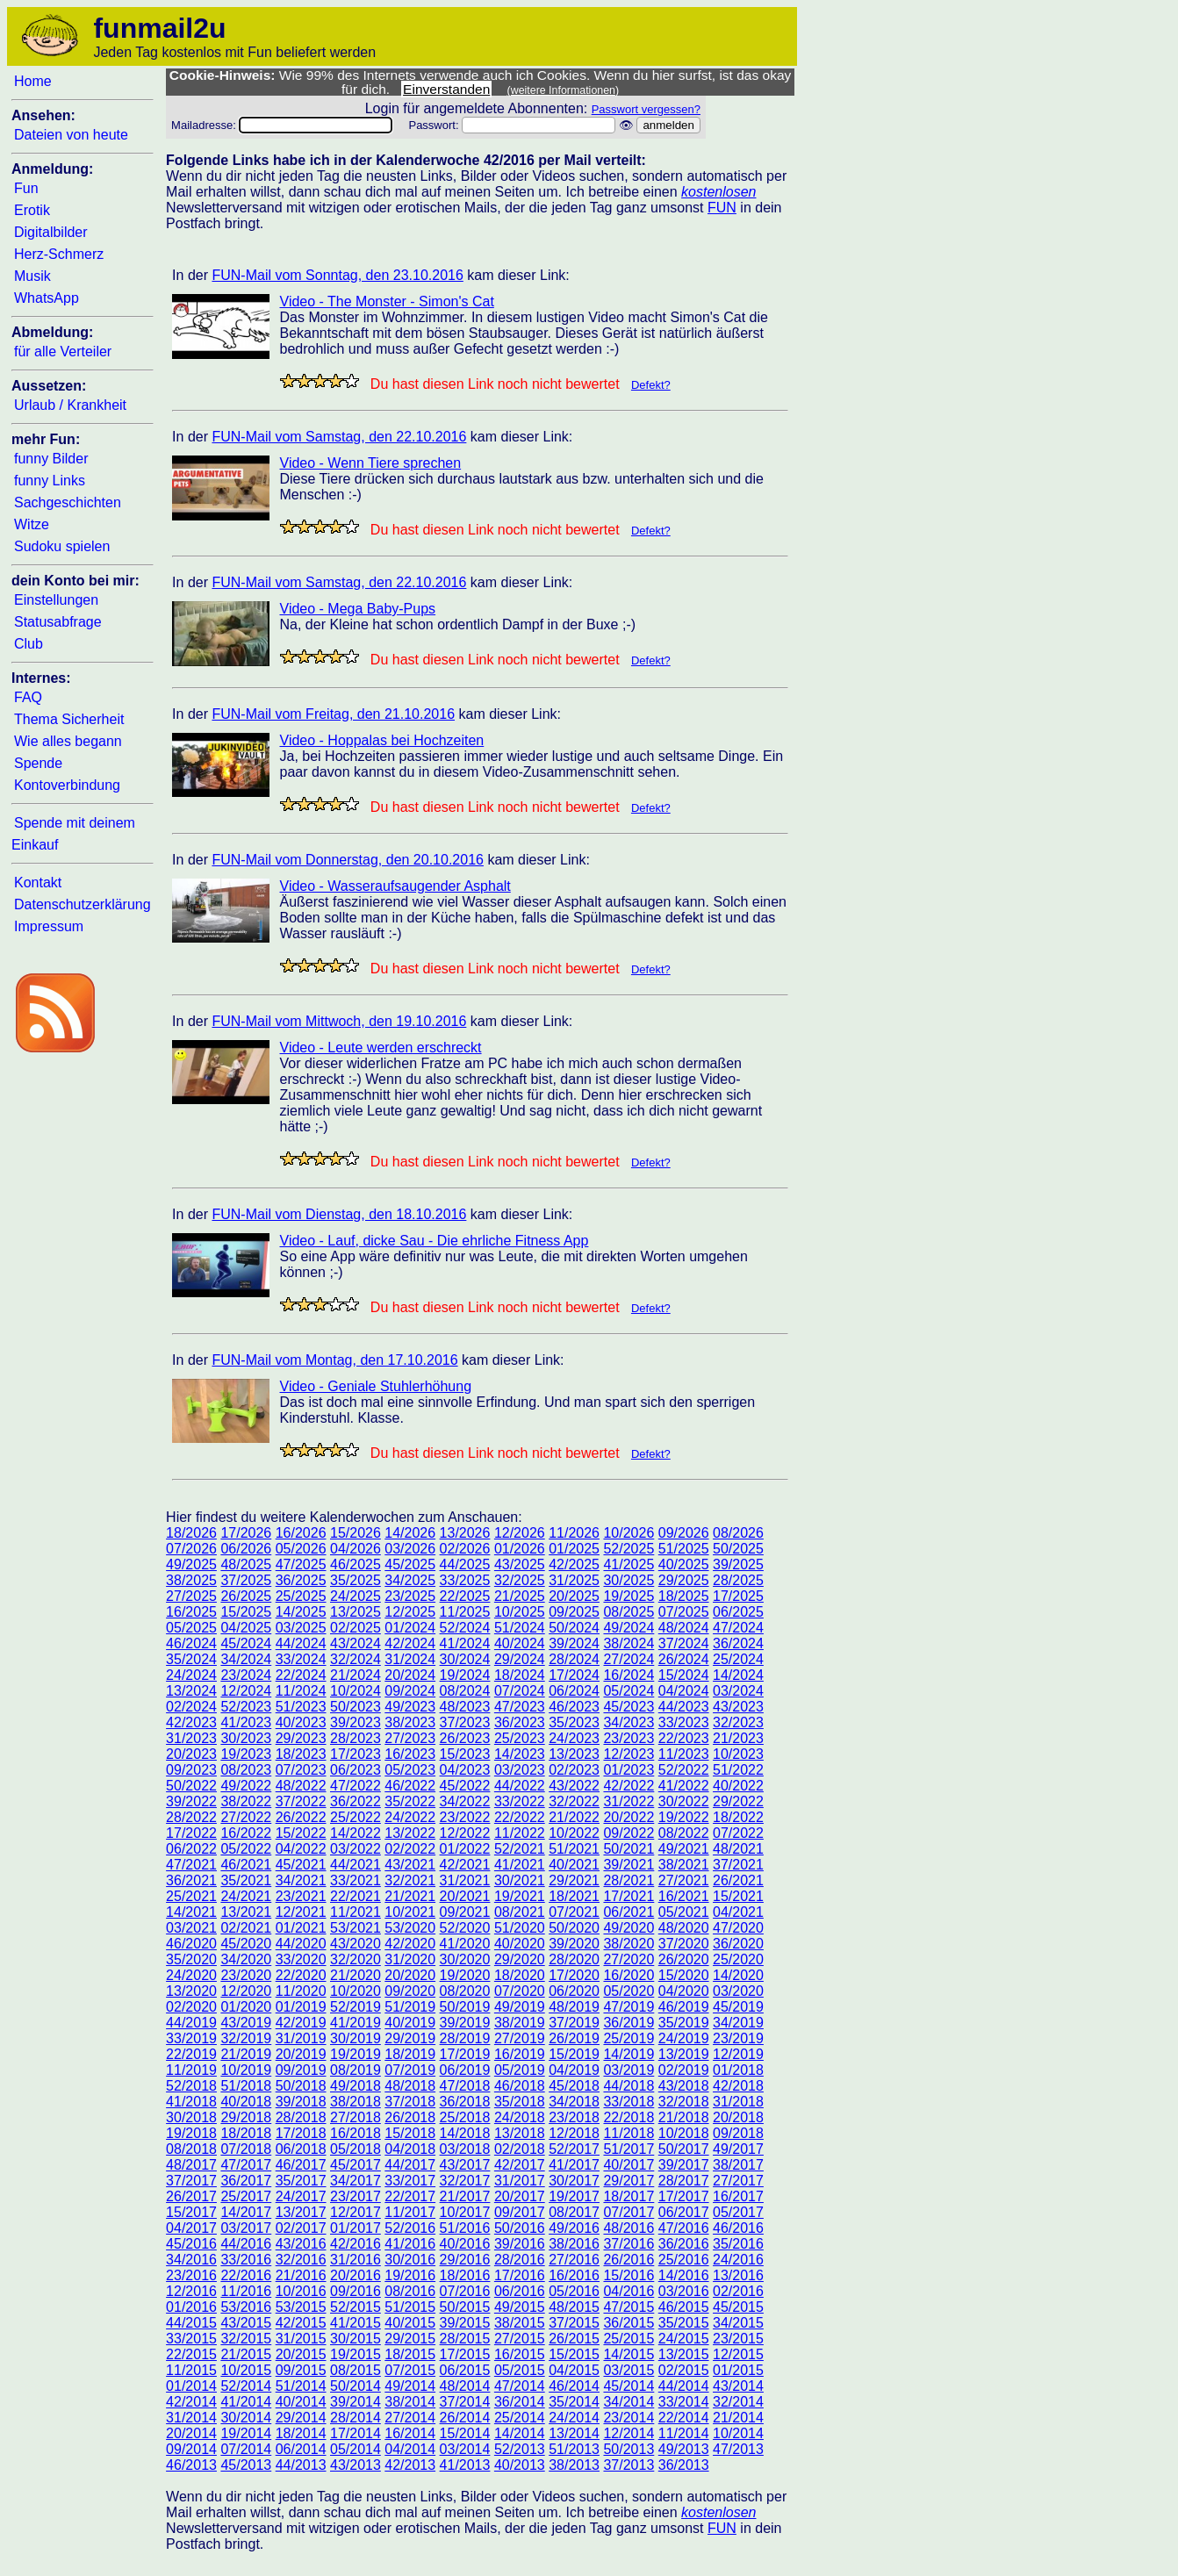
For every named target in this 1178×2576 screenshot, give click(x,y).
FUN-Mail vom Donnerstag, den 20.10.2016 (348, 859)
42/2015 (301, 2322)
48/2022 (301, 1785)
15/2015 (574, 2354)
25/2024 (738, 1659)
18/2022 (738, 1817)
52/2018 (191, 2085)
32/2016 (301, 2259)
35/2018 (519, 2101)
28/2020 (574, 1959)
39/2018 (301, 2101)
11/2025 (465, 1611)
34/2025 (409, 1580)
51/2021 (574, 1848)
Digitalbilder (51, 232)
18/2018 (245, 2133)
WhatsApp (46, 298)
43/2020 (355, 1943)
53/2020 (409, 1927)
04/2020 (683, 1991)
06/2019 (465, 2070)
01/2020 (245, 2006)
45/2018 (574, 2085)
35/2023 (574, 1722)
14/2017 (245, 2212)
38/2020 (628, 1943)
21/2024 (355, 1675)
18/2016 (465, 2275)
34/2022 (465, 1801)
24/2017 (301, 2196)
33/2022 (519, 1801)
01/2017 (355, 2228)
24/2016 (738, 2259)
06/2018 (301, 2149)
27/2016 (574, 2259)
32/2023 (738, 1722)
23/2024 (245, 1675)
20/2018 (738, 2117)
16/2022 (245, 1833)
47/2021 (191, 1864)
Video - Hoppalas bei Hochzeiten (382, 740)
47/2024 (738, 1627)
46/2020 (191, 1943)
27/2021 (683, 1880)
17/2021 (628, 1896)
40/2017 (628, 2164)
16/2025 (191, 1611)
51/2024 (519, 1627)
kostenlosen (718, 191)
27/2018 (355, 2117)
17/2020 (574, 1975)
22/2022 (519, 1817)
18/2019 (409, 2054)
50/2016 (519, 2228)
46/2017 (301, 2164)
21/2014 (738, 2417)
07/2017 (628, 2212)
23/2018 (574, 2117)
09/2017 (519, 2212)
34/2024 (245, 1659)
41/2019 (355, 2022)
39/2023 (355, 1722)
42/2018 (738, 2085)
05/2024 (628, 1690)
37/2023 (465, 1722)
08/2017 (574, 2212)
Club (28, 643)
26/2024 (683, 1659)
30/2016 (409, 2259)
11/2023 (683, 1754)
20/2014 (191, 2433)
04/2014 (409, 2449)
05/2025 (191, 1627)
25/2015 (628, 2338)
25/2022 (355, 1817)
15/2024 (683, 1675)
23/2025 (409, 1596)
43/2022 (574, 1785)
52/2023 (245, 1706)
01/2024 (409, 1627)
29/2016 (465, 2259)
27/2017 (738, 2180)
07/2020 (519, 1991)
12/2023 (628, 1754)
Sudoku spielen (62, 546)
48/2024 (683, 1627)
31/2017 (519, 2180)
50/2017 (683, 2149)
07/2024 (519, 1690)
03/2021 (191, 1927)
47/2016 (683, 2228)
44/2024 (301, 1643)
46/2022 (409, 1785)
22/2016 (245, 2275)
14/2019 (628, 2054)
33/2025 (465, 1580)
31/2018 (738, 2101)
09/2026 (683, 1532)
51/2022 (738, 1769)
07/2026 (191, 1548)
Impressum (48, 926)
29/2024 (519, 1659)
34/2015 (738, 2322)
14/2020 (738, 1975)
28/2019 (465, 2038)
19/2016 (409, 2275)
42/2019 (301, 2022)
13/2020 (191, 1991)
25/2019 (628, 2038)
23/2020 (245, 1975)
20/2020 (409, 1975)
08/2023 (245, 1769)
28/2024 (574, 1659)
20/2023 (191, 1754)
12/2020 (245, 1991)
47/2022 (355, 1785)
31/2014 (191, 2417)
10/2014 (738, 2433)
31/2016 (355, 2259)
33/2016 (245, 2259)
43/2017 (465, 2164)
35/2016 (738, 2243)
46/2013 (191, 2465)
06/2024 (574, 1690)
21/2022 (574, 1817)
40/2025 (683, 1564)
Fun (26, 188)
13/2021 (245, 1912)
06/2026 (245, 1548)
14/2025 (301, 1611)
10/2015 (245, 2370)
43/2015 (245, 2322)
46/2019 (683, 2006)
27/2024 (628, 1659)
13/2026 (465, 1532)
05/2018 (355, 2149)
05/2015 (519, 2370)
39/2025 (738, 1564)
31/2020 (409, 1959)
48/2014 (465, 2386)
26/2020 (683, 1959)
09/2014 (191, 2449)
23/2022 (465, 1817)
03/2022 (355, 1848)
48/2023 (465, 1706)
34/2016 (191, 2259)
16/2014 (409, 2433)
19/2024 (465, 1675)
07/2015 (409, 2370)
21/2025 (519, 1596)
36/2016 (683, 2243)
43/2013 (355, 2465)
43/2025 (519, 1564)
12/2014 (628, 2433)
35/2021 (245, 1880)
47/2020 (738, 1927)
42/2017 (519, 2164)
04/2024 (683, 1690)
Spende (38, 763)
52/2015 (355, 2307)
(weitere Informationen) (563, 90)
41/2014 (245, 2401)
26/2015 (574, 2338)
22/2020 (301, 1975)
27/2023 (409, 1738)
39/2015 (465, 2322)
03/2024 (738, 1690)
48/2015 (574, 2307)
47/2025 (301, 1564)
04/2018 (409, 2149)
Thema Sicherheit (69, 719)
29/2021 (574, 1880)
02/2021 (245, 1927)
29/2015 (409, 2338)
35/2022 (409, 1801)
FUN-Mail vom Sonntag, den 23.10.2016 (337, 275)
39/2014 (355, 2401)
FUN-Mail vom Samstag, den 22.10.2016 (339, 436)
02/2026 (465, 1548)
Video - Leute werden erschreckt (381, 1047)
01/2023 (628, 1769)
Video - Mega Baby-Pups (358, 608)
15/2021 (738, 1896)
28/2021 (628, 1880)
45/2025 (409, 1564)
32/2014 (738, 2401)
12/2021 (301, 1912)
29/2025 (683, 1580)
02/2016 (738, 2291)
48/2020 (683, 1927)
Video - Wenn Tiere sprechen (371, 463)
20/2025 (574, 1596)
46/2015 (683, 2307)
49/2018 (355, 2085)
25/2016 (683, 2259)
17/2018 (301, 2133)
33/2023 (683, 1722)
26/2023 (465, 1738)
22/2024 (301, 1675)
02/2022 (409, 1848)
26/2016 (628, 2259)
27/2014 (409, 2417)
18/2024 (519, 1675)
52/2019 (355, 2006)
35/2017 (301, 2180)
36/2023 (519, 1722)
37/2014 (465, 2401)
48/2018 (409, 2085)
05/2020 (628, 1991)
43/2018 (683, 2085)
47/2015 (628, 2307)
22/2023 (683, 1738)
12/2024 (245, 1690)
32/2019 (245, 2038)
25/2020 (738, 1959)
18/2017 (628, 2196)
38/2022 (245, 1801)
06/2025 (738, 1611)
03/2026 (409, 1548)
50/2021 (628, 1848)
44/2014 (683, 2386)
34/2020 (245, 1959)
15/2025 (245, 1611)
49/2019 (519, 2006)
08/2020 (465, 1991)
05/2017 (738, 2212)
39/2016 (519, 2243)
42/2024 (409, 1643)
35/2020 (191, 1959)
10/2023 (738, 1754)
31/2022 (628, 1801)
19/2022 (683, 1817)
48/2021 (738, 1848)
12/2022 (465, 1833)
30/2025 (628, 1580)
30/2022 (683, 1801)
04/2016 (628, 2291)
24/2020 (191, 1975)
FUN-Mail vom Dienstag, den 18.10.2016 (339, 1214)
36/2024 (738, 1643)
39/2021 (628, 1864)
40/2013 (519, 2465)
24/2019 (683, 2038)
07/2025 (683, 1611)
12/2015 (738, 2354)
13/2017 (301, 2212)
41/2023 (245, 1722)
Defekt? (651, 384)
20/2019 (301, 2054)
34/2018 (574, 2101)
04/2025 (245, 1627)
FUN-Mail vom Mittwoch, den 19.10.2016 (339, 1021)
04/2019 (574, 2070)
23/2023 (628, 1738)
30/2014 (245, 2417)
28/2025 (738, 1580)
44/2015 (191, 2322)
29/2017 (628, 2180)
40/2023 (301, 1722)
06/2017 (683, 2212)
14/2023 (519, 1754)
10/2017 (465, 2212)
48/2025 (245, 1564)
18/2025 (683, 1596)
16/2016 (574, 2275)
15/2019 (574, 2054)
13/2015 (683, 2354)
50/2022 (191, 1785)
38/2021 (683, 1864)
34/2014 (628, 2401)
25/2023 (519, 1738)
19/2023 (245, 1754)
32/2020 (355, 1959)
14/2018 (465, 2133)
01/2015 (738, 2370)
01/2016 (191, 2307)
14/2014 (519, 2433)
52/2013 (519, 2449)
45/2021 (301, 1864)
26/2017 (191, 2196)
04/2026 (355, 1548)
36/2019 (628, 2022)
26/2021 (738, 1880)
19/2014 (245, 2433)
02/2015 (683, 2370)
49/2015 (519, 2307)
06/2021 (628, 1912)
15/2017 (191, 2212)
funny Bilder (51, 458)
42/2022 (628, 1785)
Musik (32, 276)
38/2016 (574, 2243)
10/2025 (519, 1611)
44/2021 (355, 1864)
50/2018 (301, 2085)
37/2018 (409, 2101)
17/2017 (683, 2196)
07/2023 (301, 1769)
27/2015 (519, 2338)
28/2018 (301, 2117)
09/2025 (574, 1611)
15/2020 (683, 1975)
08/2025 (628, 1611)
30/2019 (355, 2038)
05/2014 (355, 2449)
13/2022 (409, 1833)
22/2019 (191, 2054)
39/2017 (683, 2164)
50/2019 (465, 2006)
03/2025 (301, 1627)
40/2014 (301, 2401)
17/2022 (191, 1833)
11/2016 (245, 2291)
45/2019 (738, 2006)
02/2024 (191, 1706)
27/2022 (245, 1817)
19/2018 (191, 2133)
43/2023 (738, 1706)
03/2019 (628, 2070)
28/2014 (355, 2417)
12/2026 (519, 1532)
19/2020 (465, 1975)
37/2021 (738, 1864)
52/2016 (409, 2228)
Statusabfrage (58, 621)
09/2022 (628, 1833)
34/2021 (301, 1880)
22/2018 (628, 2117)
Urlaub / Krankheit (70, 405)
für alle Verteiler (62, 351)
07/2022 (738, 1833)
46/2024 (191, 1643)
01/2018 (738, 2070)
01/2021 (301, 1927)
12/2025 (409, 1611)
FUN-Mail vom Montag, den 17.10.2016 (334, 1360)
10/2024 (355, 1690)
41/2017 (574, 2164)
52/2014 (245, 2386)
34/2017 (355, 2180)
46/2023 (574, 1706)
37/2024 (683, 1643)
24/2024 (191, 1675)
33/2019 (191, 2038)
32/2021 (409, 1880)
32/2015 (245, 2338)
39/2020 (574, 1943)
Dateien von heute (71, 134)
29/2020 (519, 1959)
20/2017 (519, 2196)
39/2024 (574, 1643)
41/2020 (465, 1943)
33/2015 (191, 2338)
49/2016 (574, 2228)
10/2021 (409, 1912)
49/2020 (628, 1927)
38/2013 (574, 2465)
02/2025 (355, 1627)
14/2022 (355, 1833)
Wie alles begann (68, 741)
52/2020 (465, 1927)
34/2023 (628, 1722)
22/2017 (409, 2196)
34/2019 (738, 2022)
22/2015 (191, 2354)
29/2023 (301, 1738)
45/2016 (191, 2243)
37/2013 (628, 2465)
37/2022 (301, 1801)
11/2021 (355, 1912)
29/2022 (738, 1801)
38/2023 (409, 1722)
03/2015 (628, 2370)
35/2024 (191, 1659)
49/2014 (409, 2386)
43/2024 (355, 1643)
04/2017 (191, 2228)
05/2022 (245, 1848)
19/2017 (574, 2196)
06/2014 (301, 2449)
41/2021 (519, 1864)
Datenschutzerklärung (82, 904)
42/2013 (409, 2465)
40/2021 (574, 1864)
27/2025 (191, 1596)
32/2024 (355, 1659)
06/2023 (355, 1769)
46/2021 (245, 1864)
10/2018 (683, 2133)
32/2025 (519, 1580)
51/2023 (301, 1706)
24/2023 (574, 1738)
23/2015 (738, 2338)
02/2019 (683, 2070)
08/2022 (683, 1833)
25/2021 (191, 1896)
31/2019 (301, 2038)
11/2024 (301, 1690)
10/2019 (245, 2070)
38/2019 (519, 2022)
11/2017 (409, 2212)
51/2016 (465, 2228)
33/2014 (683, 2401)
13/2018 (519, 2133)
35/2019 (683, 2022)
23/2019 (738, 2038)
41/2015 (355, 2322)
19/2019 (355, 2054)
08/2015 (355, 2370)
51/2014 (301, 2386)
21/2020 (355, 1975)
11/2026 (574, 1532)
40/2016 (465, 2243)
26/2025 (245, 1596)
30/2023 (245, 1738)
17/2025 (738, 1596)
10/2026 (628, 1532)
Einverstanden (446, 89)
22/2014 (683, 2417)
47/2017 (245, 2164)
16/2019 (519, 2054)
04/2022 (301, 1848)
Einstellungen (56, 599)
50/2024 (574, 1627)
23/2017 (355, 2196)
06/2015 (465, 2370)
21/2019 (245, 2054)
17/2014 (355, 2433)
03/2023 (519, 1769)
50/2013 (628, 2449)
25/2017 (245, 2196)
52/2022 (683, 1769)
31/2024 (409, 1659)
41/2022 (683, 1785)
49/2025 (191, 1564)
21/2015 (245, 2354)
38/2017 (738, 2164)
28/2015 (465, 2338)
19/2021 (519, 1896)
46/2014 (574, 2386)
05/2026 (301, 1548)
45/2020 (245, 1943)
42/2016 (355, 2243)
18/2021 (574, 1896)
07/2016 (465, 2291)
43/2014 (738, 2386)
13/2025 (355, 1611)
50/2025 (738, 1548)
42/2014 (191, 2401)
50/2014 (355, 2386)
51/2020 (519, 1927)
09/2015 (301, 2370)
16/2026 (301, 1532)
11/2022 (519, 1833)
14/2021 (191, 1912)
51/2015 (409, 2307)
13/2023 (574, 1754)
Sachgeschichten (67, 502)
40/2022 (738, 1785)
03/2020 (738, 1991)
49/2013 (683, 2449)
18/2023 (301, 1754)
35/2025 (355, 1580)
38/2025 (191, 1580)
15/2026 (355, 1532)
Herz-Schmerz (59, 254)
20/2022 (628, 1817)
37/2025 (245, 1580)
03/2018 (465, 2149)
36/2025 (301, 1580)
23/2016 (191, 2275)
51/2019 (409, 2006)
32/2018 (683, 2101)
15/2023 (465, 1754)
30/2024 (465, 1659)
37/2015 (574, 2322)
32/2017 (465, 2180)
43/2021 (409, 1864)
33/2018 (628, 2101)
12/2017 (355, 2212)
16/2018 (355, 2133)
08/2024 (465, 1690)
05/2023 (409, 1769)
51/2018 (245, 2085)
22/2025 (465, 1596)
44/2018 (628, 2085)
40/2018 (245, 2101)
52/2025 (628, 1548)
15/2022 (301, 1833)
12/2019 (738, 2054)
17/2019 (465, 2054)
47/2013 (738, 2449)
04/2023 (465, 1769)
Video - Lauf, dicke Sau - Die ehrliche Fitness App (434, 1240)
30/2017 (574, 2180)
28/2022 (191, 1817)
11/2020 (301, 1991)
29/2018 (245, 2117)
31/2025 (574, 1580)
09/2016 (355, 2291)
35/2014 (574, 2401)
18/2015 (409, 2354)
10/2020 (355, 1991)
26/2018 (409, 2117)
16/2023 (409, 1754)
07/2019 (409, 2070)
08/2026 (738, 1532)
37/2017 (191, 2180)
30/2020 (465, 1959)
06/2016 (519, 2291)
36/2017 (245, 2180)
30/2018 (191, 2117)
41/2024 (465, 1643)
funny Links (49, 480)
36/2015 (628, 2322)
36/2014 (519, 2401)
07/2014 (245, 2449)
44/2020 (301, 1943)
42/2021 (465, 1864)
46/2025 (355, 1564)
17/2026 (245, 1532)
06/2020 (574, 1991)
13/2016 (738, 2275)
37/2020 (683, 1943)
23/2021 (301, 1896)
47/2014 (519, 2386)
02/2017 (301, 2228)
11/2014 (683, 2433)
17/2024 (574, 1675)
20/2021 (465, 1896)
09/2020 (409, 1991)
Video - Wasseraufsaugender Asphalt (395, 886)
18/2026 (191, 1532)
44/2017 (409, 2164)
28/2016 (519, 2259)
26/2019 (574, 2038)
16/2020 (628, 1975)
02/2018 (519, 2149)
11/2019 (191, 2070)
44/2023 (683, 1706)
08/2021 (519, 1912)
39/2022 (191, 1801)
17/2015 (465, 2354)
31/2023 (191, 1738)
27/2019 (519, 2038)
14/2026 (409, 1532)
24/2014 (574, 2417)
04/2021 (738, 1912)
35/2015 (683, 2322)
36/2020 (738, 1943)
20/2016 (355, 2275)
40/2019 (409, 2022)
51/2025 (683, 1548)
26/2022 (301, 1817)
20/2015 (301, 2354)
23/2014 (628, 2417)
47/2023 (519, 1706)
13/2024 (191, 1690)
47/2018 (465, 2085)
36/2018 (465, 2101)
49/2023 (409, 1706)
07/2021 (574, 1912)
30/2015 (355, 2338)
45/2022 (465, 1785)
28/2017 (683, 2180)
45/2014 (628, 2386)
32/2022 (574, 1801)
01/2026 (519, 1548)
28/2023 (355, 1738)
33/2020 (301, 1959)
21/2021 (409, 1896)
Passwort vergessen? (646, 109)
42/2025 (574, 1564)
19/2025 (628, 1596)
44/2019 (191, 2022)
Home (33, 81)
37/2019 (574, 2022)
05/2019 (519, 2070)
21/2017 (465, 2196)
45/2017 (355, 2164)
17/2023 (355, 1754)
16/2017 (738, 2196)
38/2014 (409, 2401)
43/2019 (245, 2022)
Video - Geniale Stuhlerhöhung (376, 1386)
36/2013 (683, 2465)
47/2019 (628, 2006)
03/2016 (683, 2291)
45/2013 (245, 2465)
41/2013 (465, 2465)
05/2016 (574, 2291)
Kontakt (37, 882)
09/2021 (465, 1912)
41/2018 (191, 2101)
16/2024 (628, 1675)
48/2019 (574, 2006)
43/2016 (301, 2243)
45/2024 (245, 1643)
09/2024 (409, 1690)
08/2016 (409, 2291)
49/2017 (738, 2149)
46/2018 (519, 2085)
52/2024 (465, 1627)
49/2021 (683, 1848)
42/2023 (191, 1722)
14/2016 (683, 2275)
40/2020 (519, 1943)
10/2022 (574, 1833)
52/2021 (519, 1848)
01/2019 (301, 2006)
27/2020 (628, 1959)
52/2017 (574, 2149)
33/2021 (355, 1880)
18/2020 (519, 1975)
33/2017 (409, 2180)
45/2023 (628, 1706)
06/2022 (191, 1848)
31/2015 (301, 2338)
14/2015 (628, 2354)
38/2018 (355, 2101)
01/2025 (574, 1548)
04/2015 (574, 2370)
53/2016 (245, 2307)
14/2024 (738, 1675)
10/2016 (301, 2291)
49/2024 (628, 1627)
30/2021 (519, 1880)
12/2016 (191, 2291)
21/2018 (683, 2117)
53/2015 (301, 2307)
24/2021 (245, 1896)
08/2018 (191, 2149)
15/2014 (465, 2433)
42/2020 (409, 1943)
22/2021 (355, 1896)
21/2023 (738, 1738)
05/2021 (683, 1912)
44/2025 (465, 1564)
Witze (31, 524)
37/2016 (628, 2243)
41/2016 (409, 2243)
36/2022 (355, 1801)
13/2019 (683, 2054)
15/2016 (628, 2275)
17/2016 (519, 2275)
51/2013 (574, 2449)
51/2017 (628, 2149)
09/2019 (301, 2070)
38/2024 (628, 1643)
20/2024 (409, 1675)
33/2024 (301, 1659)
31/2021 (465, 1880)
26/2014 (465, 2417)
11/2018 (628, 2133)
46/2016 (738, 2228)
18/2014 (301, 2433)
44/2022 (519, 1785)
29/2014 (301, 2417)
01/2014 (191, 2386)
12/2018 (574, 2133)
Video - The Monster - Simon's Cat (387, 301)
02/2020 (191, 2006)
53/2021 (355, 1927)
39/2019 (465, 2022)
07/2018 (245, 2149)
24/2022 (409, 1817)
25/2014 (519, 2417)
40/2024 (519, 1643)
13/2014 (574, 2433)
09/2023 (191, 1769)
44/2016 (245, 2243)
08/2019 (355, 2070)
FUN (722, 207)
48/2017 (191, 2164)
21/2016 (301, 2275)
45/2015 (738, 2307)
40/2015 (409, 2322)
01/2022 (465, 1848)
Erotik (32, 210)
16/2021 (683, 1896)
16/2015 (519, 2354)
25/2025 (301, 1596)
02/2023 (574, 1769)
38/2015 (519, 2322)
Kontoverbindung (67, 785)
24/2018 (519, 2117)
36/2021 (191, 1880)
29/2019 (409, 2038)
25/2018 (465, 2117)
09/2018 (738, 2133)
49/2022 (245, 1785)
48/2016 (628, 2228)
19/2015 (355, 2354)
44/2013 (301, 2465)
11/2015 (191, 2370)
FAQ (28, 697)
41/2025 (628, 1564)
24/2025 (355, 1596)
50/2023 (355, 1706)
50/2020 (574, 1927)
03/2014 (465, 2449)
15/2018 (409, 2133)
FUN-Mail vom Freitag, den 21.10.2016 (333, 714)
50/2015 (465, 2307)
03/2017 (245, 2228)
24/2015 (683, 2338)
